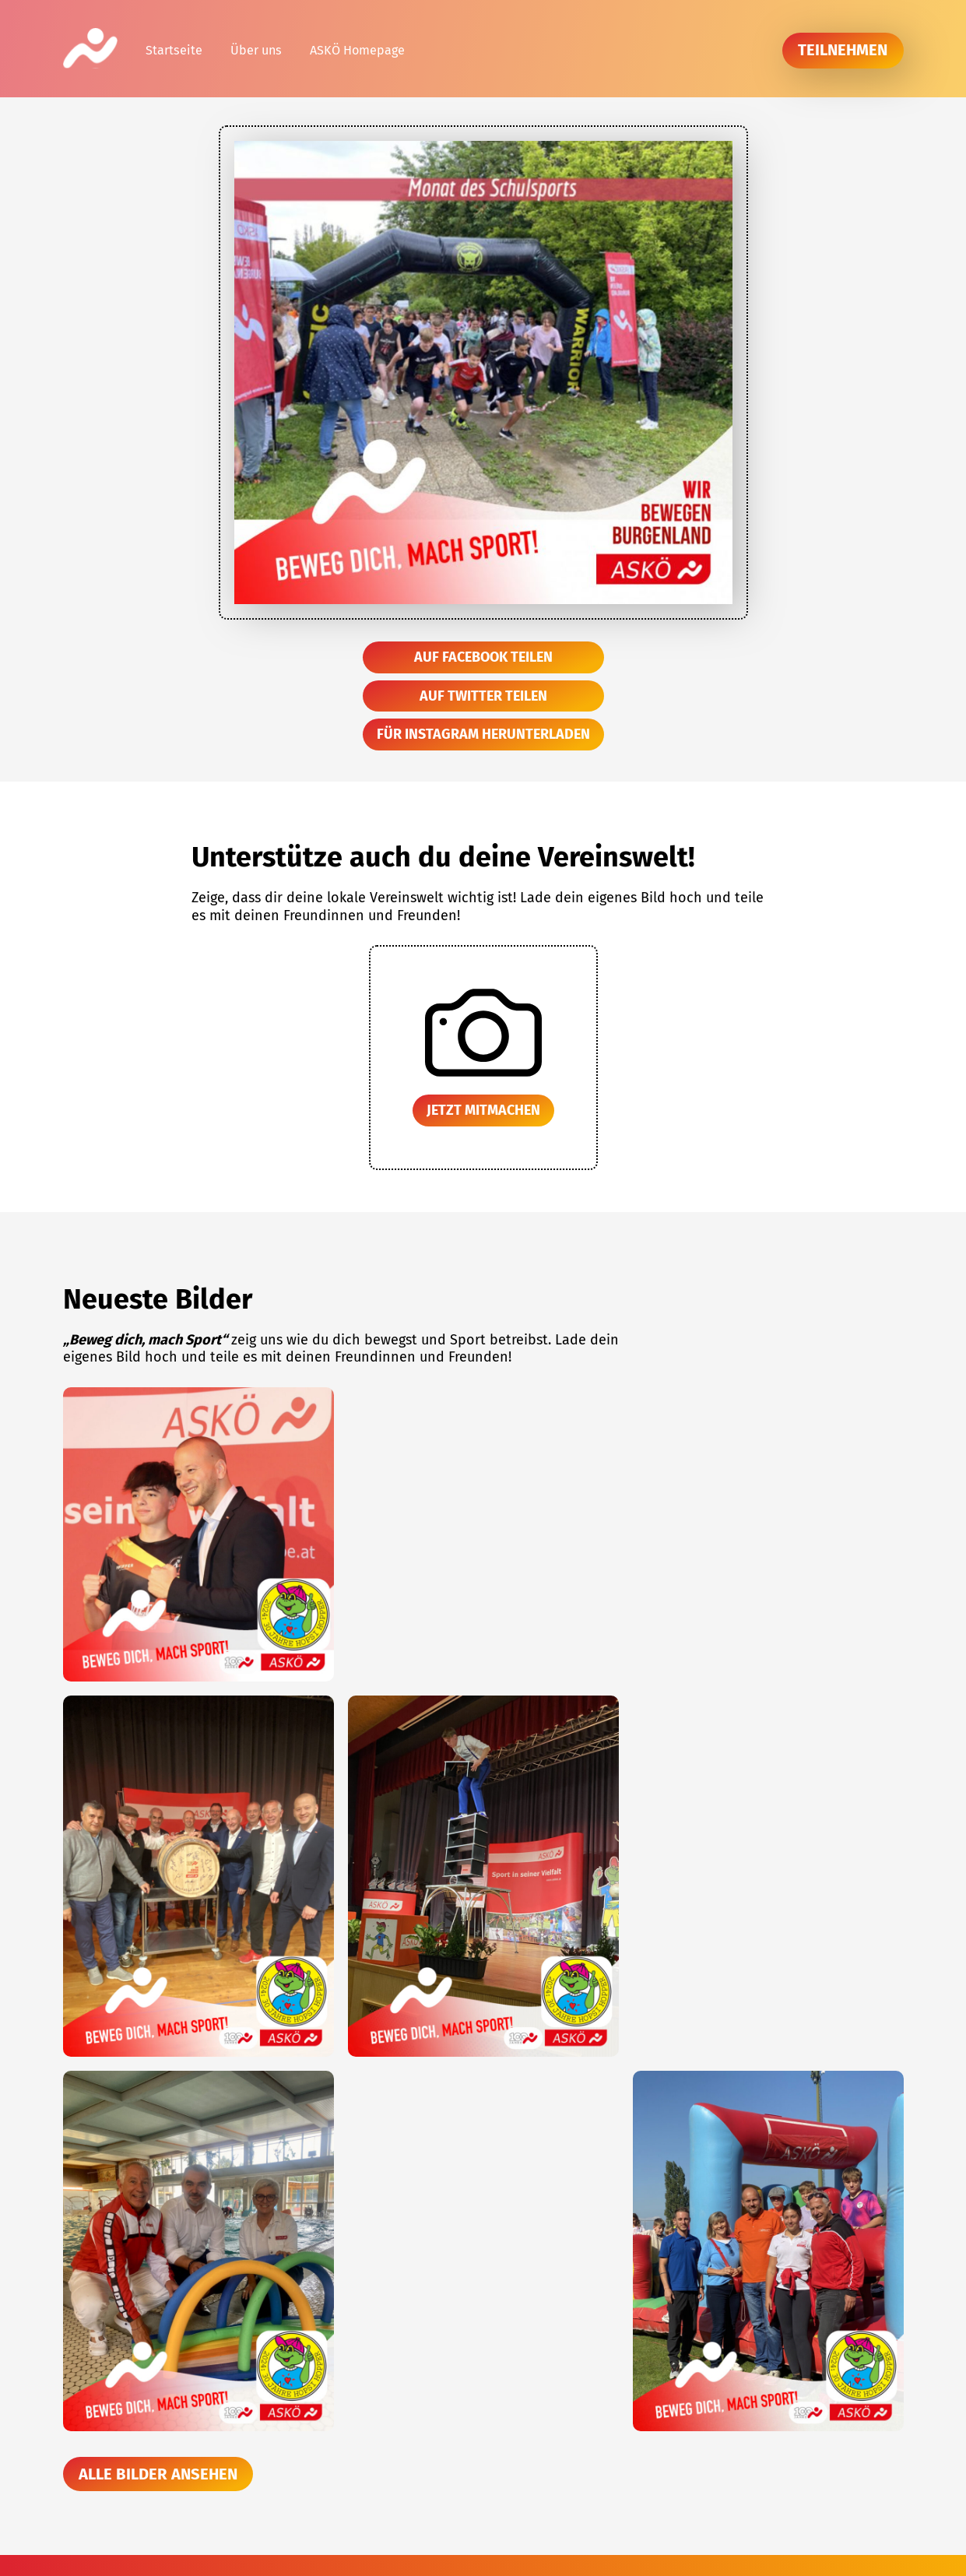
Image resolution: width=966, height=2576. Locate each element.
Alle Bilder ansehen (158, 2474)
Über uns (256, 50)
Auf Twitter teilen (483, 696)
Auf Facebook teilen (483, 657)
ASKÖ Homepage (357, 50)
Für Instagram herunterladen (483, 734)
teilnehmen (842, 49)
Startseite (174, 50)
